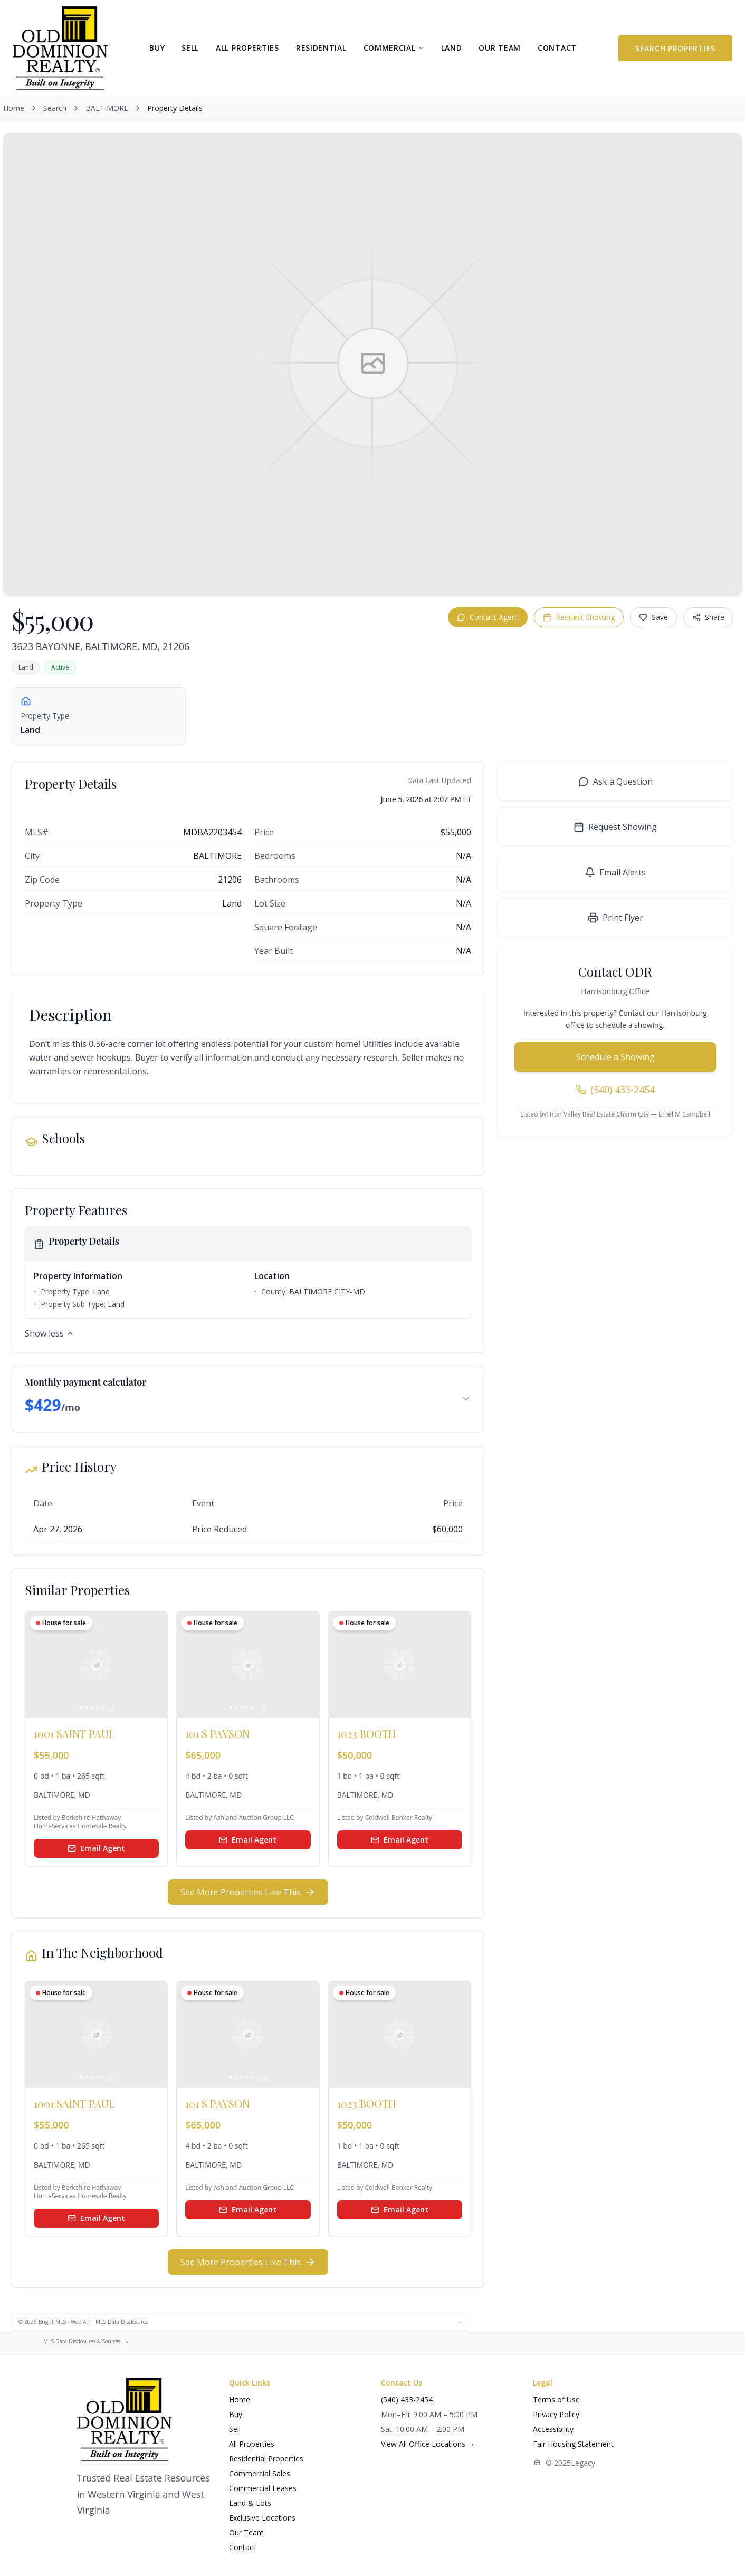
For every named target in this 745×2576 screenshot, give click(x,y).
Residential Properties (266, 2459)
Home (13, 108)
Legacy (583, 2463)
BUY (157, 48)
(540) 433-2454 (407, 2399)
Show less (49, 1333)
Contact (242, 2547)
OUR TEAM (500, 48)
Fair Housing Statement (573, 2444)
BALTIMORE (106, 108)
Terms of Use (556, 2399)
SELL (190, 48)
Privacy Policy (556, 2414)
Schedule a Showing (615, 1057)
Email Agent (96, 1848)
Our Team (246, 2532)
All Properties (251, 2444)
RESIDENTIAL (321, 48)
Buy (235, 2414)
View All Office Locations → (428, 2444)
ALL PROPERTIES (247, 48)
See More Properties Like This (248, 1892)
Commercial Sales (259, 2473)
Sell (235, 2429)
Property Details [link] (175, 108)
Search (54, 108)
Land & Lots (250, 2503)
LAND (451, 48)
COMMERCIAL (394, 48)
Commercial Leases (263, 2488)
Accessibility (553, 2429)
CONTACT (557, 48)
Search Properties (675, 48)
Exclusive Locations (262, 2518)
